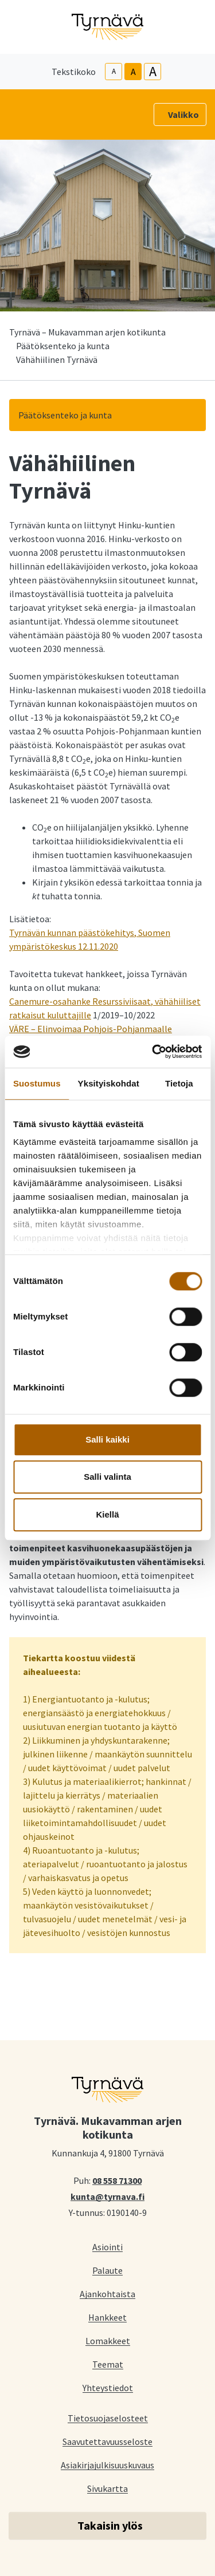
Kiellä (107, 1514)
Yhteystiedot (108, 2387)
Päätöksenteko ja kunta (63, 345)
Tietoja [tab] (179, 1083)
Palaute (107, 2270)
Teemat (107, 2363)
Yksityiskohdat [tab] (108, 1083)
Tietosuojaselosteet (108, 2417)
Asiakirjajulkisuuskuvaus (107, 2464)
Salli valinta (107, 1476)
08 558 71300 (117, 2180)
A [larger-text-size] (153, 71)
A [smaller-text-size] (114, 71)
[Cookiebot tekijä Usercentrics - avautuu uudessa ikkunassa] (153, 1051)
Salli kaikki (107, 1439)
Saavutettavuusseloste (107, 2441)
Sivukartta (107, 2488)
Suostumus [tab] (37, 1083)
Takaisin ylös (110, 2525)
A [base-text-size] (133, 71)
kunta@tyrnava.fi (107, 2196)
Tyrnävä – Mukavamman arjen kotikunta (87, 332)
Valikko (183, 114)
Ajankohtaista (107, 2293)
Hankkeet (107, 2317)
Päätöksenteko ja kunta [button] (65, 415)
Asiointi (107, 2246)
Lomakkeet (107, 2340)
